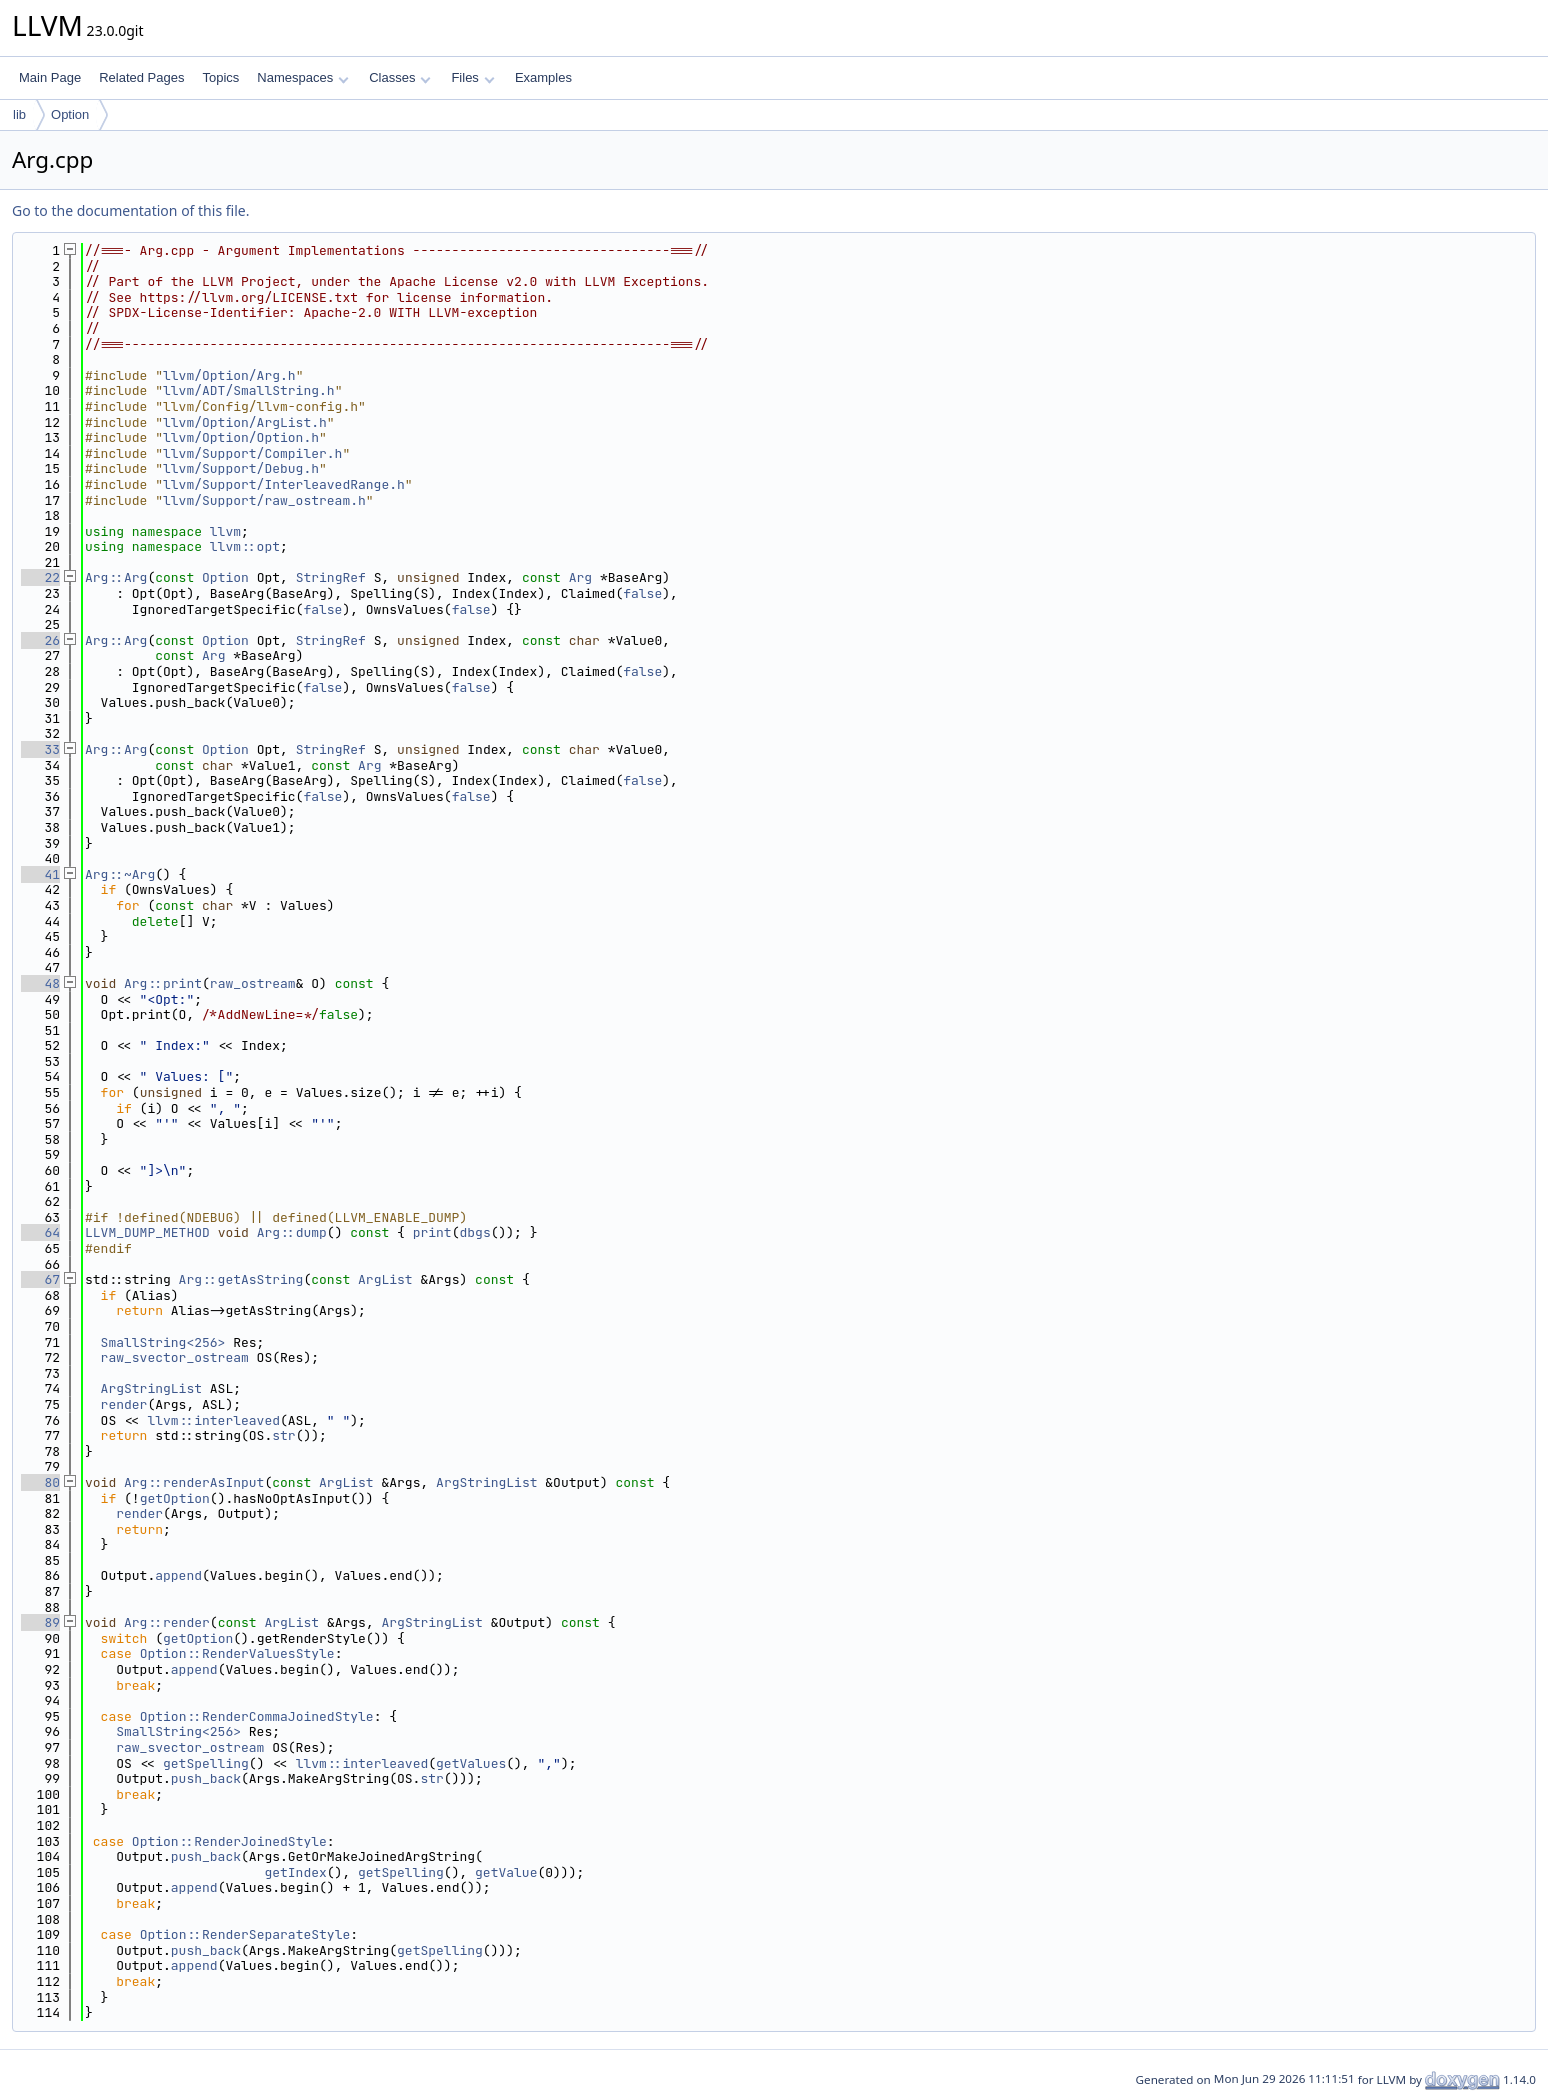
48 (40, 983)
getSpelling (206, 1763)
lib (19, 114)
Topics (220, 77)
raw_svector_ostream (175, 1357)
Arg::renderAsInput (194, 1482)
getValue (506, 1872)
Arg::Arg (116, 577)
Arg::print (163, 983)
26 (40, 640)
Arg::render (167, 1622)
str (283, 1435)
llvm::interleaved (213, 1420)
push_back (206, 1778)
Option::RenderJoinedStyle (229, 1841)
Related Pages (141, 77)
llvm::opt (245, 546)
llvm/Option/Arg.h (229, 375)
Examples (543, 77)
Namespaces (302, 77)
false (642, 593)
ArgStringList (151, 1388)
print (432, 1232)
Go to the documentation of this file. (130, 210)
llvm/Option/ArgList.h (245, 422)
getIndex (295, 1872)
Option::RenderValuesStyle (237, 1653)
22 (40, 577)
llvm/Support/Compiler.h (252, 453)
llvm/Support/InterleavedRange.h (284, 484)
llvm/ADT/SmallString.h (249, 390)
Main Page (50, 77)
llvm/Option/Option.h (241, 437)
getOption (175, 1498)
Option (70, 114)
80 (40, 1482)
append (178, 1575)
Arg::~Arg (120, 874)
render (124, 1404)
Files (472, 77)
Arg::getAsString (241, 1279)
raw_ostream (253, 983)
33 (40, 749)
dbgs (475, 1232)
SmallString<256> (163, 1342)
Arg (580, 577)
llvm (225, 531)
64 (40, 1232)
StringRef (331, 577)
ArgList (385, 1279)
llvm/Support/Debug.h (241, 468)
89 (40, 1622)
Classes (400, 77)
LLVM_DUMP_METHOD (147, 1232)
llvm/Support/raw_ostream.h (264, 500)
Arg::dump (292, 1232)
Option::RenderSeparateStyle (245, 1934)
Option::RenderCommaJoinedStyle (257, 1716)
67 (40, 1279)
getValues (471, 1763)
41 (40, 874)
